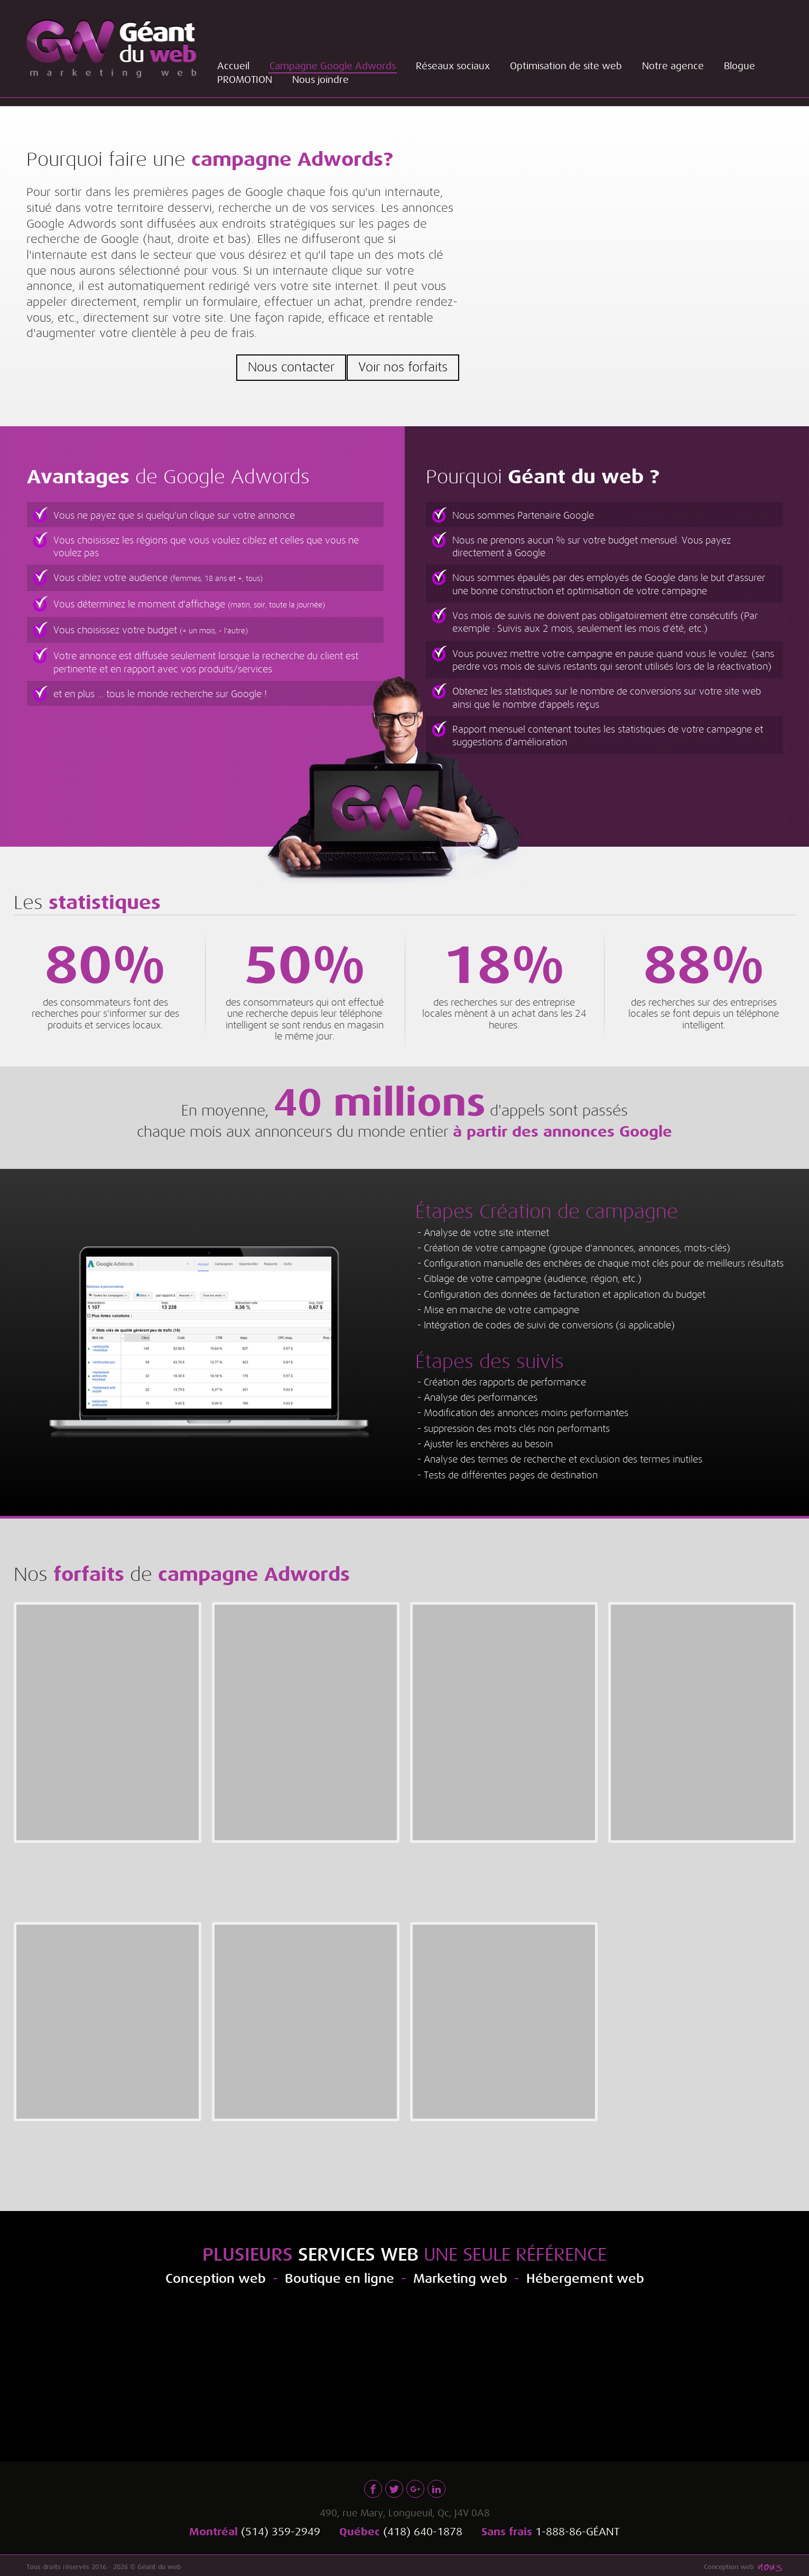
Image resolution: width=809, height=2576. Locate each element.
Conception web (729, 2563)
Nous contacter (288, 367)
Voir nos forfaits (403, 367)
